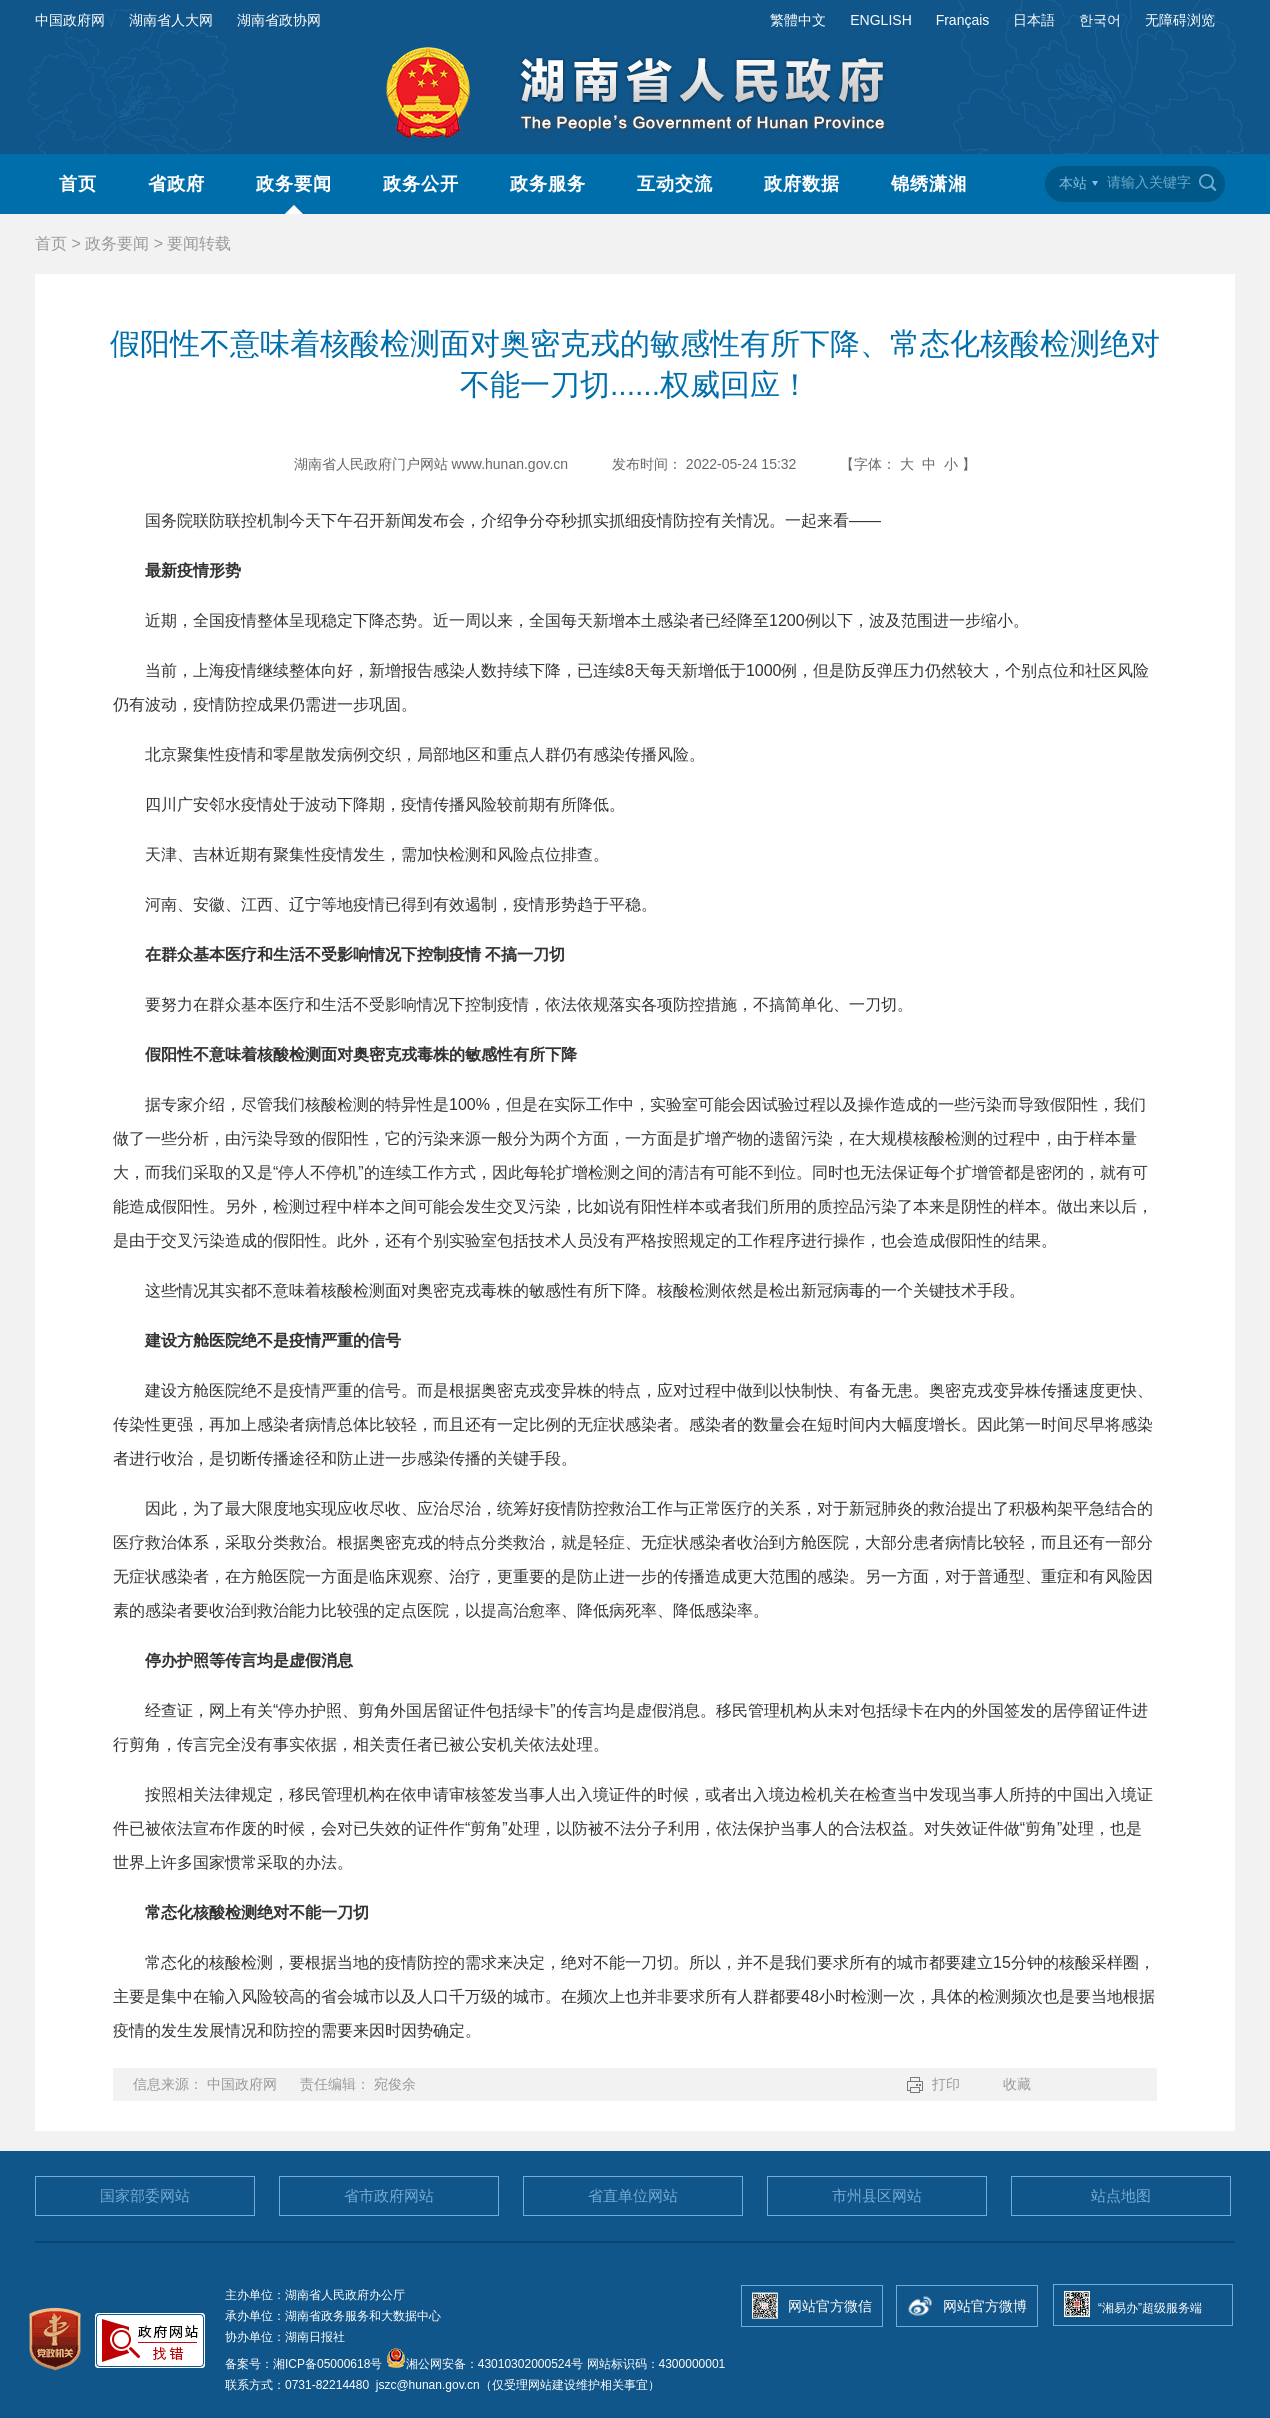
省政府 (176, 184)
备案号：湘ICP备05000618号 (305, 2364)
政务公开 (421, 184)
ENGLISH (880, 20)
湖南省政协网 (279, 20)
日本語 (1034, 20)
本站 (1073, 183)
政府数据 (802, 184)
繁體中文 (798, 20)
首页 (78, 184)
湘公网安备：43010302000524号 (484, 2364)
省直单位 (633, 2195)
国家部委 (145, 2195)
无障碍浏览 (1180, 20)
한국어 (1100, 20)
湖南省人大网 (171, 20)
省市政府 (389, 2195)
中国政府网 (70, 20)
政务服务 (548, 184)
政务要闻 (294, 184)
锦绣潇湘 (929, 184)
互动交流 (675, 184)
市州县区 (877, 2195)
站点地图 (1121, 2195)
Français (963, 20)
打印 (946, 2084)
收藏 (1017, 2084)
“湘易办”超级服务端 (1150, 2308)
